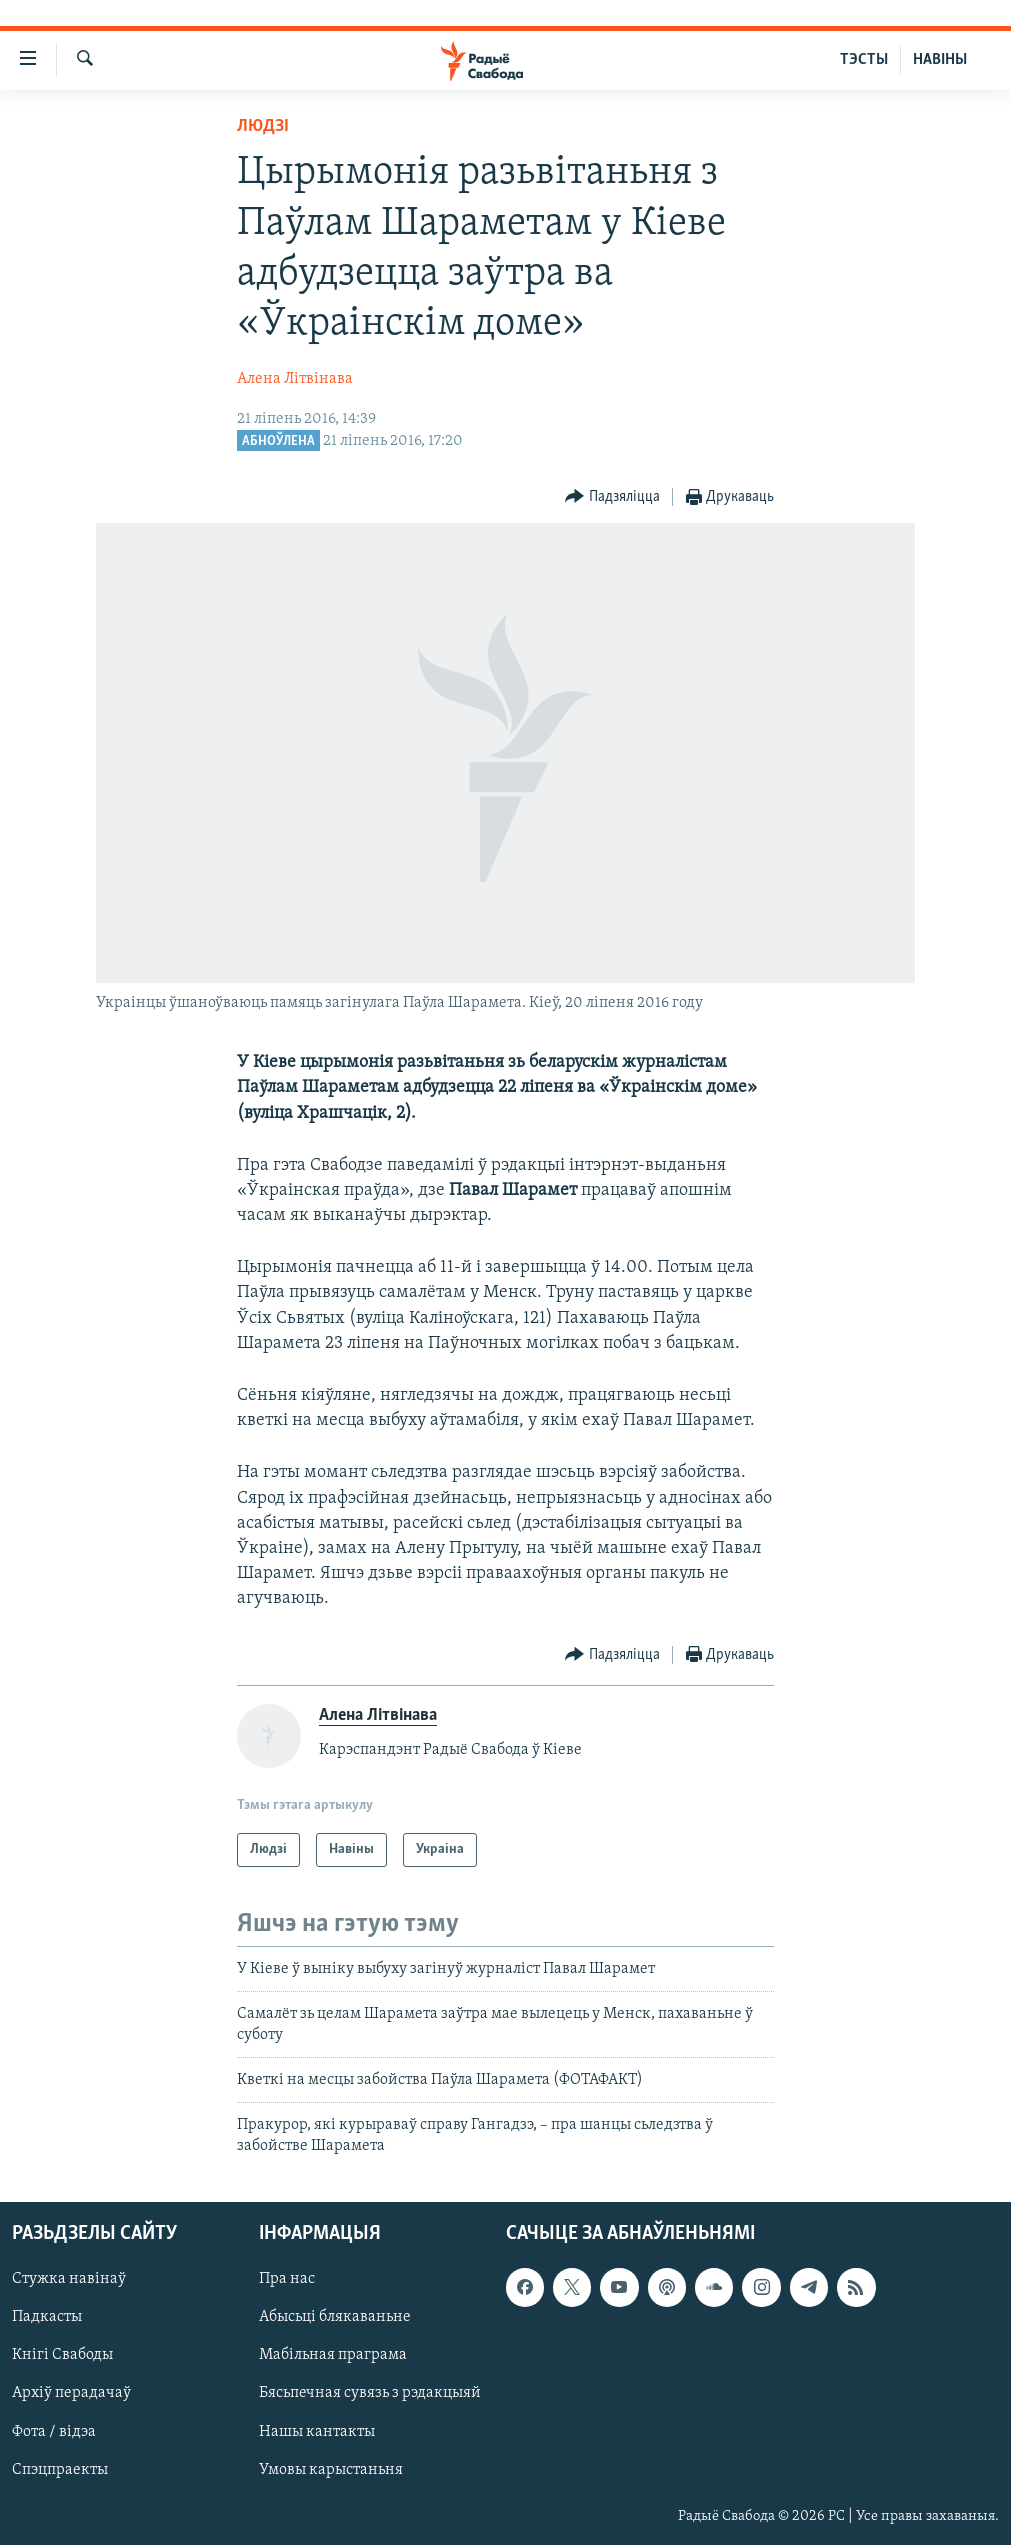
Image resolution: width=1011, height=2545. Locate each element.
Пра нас (287, 2280)
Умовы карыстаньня (331, 2470)
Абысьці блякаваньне (335, 2318)
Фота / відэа (54, 2432)
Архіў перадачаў (71, 2394)
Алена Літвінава (295, 379)
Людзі (263, 126)
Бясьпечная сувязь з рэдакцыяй (370, 2394)
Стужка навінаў (69, 2280)
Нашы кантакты (317, 2432)
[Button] (612, 497)
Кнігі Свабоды (62, 2356)
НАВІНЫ (940, 60)
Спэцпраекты (60, 2470)
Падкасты (47, 2318)
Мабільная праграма (333, 2356)
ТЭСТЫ (864, 60)
